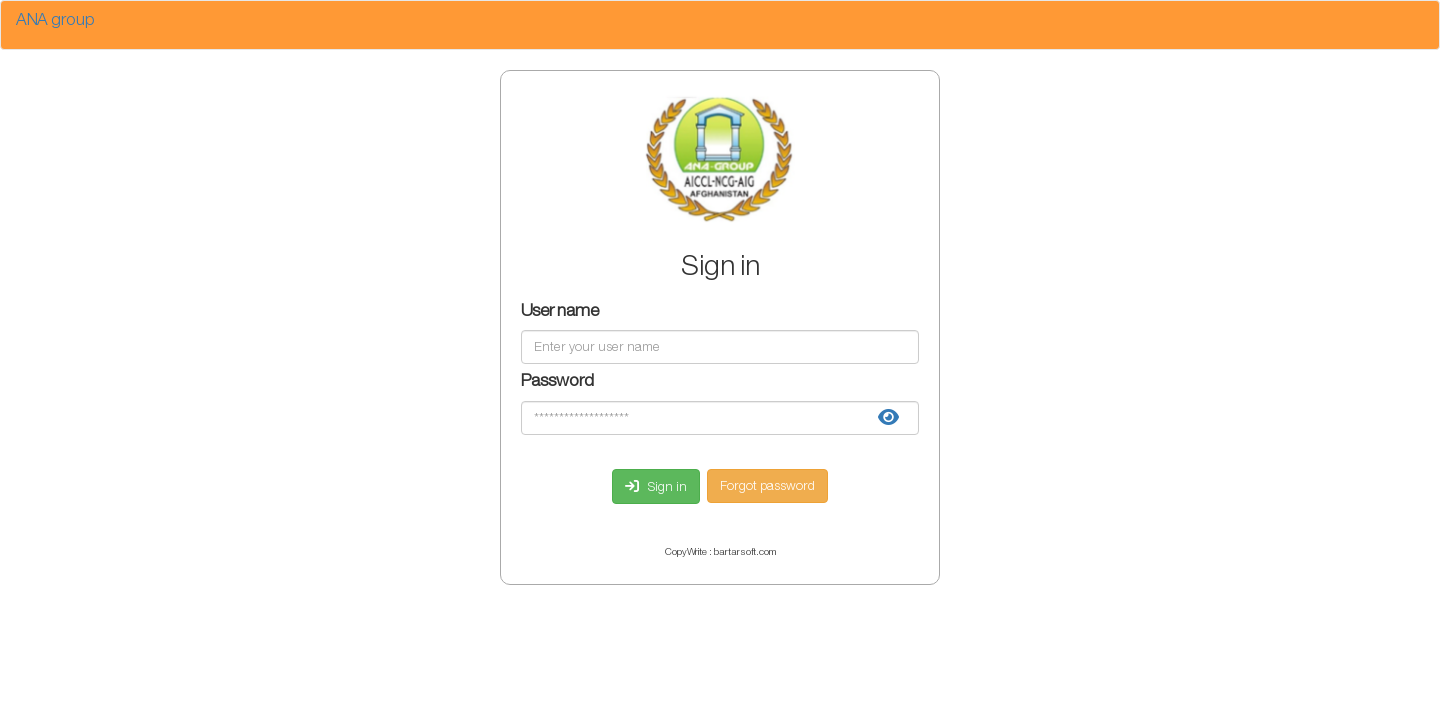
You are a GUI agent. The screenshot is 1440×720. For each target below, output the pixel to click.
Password (557, 382)
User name (560, 312)
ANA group (55, 20)
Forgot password (767, 486)
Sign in (656, 487)
